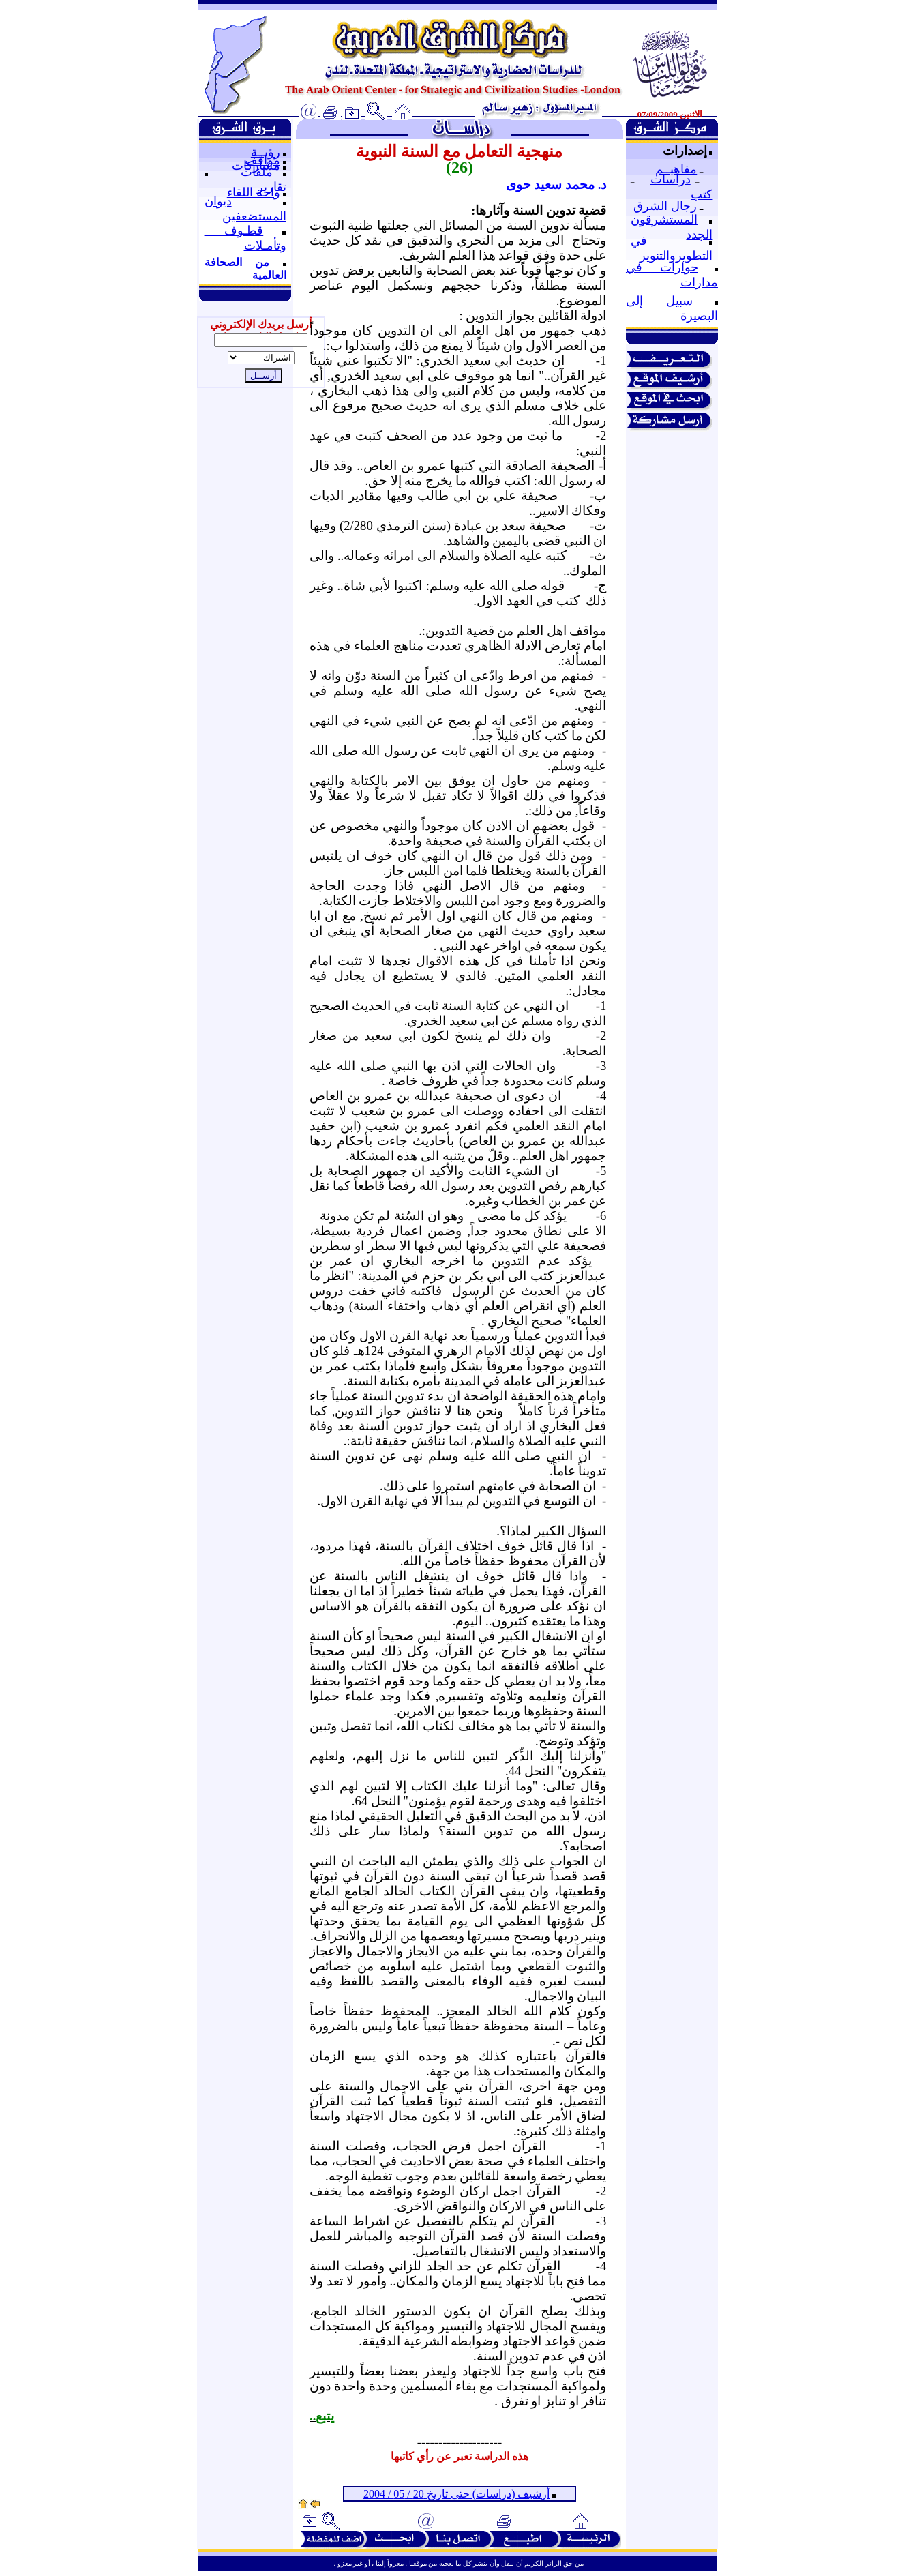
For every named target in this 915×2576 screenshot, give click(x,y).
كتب (701, 194)
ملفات (257, 172)
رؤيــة (265, 152)
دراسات (670, 179)
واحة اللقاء (253, 192)
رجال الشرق (665, 206)
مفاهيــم (676, 169)
